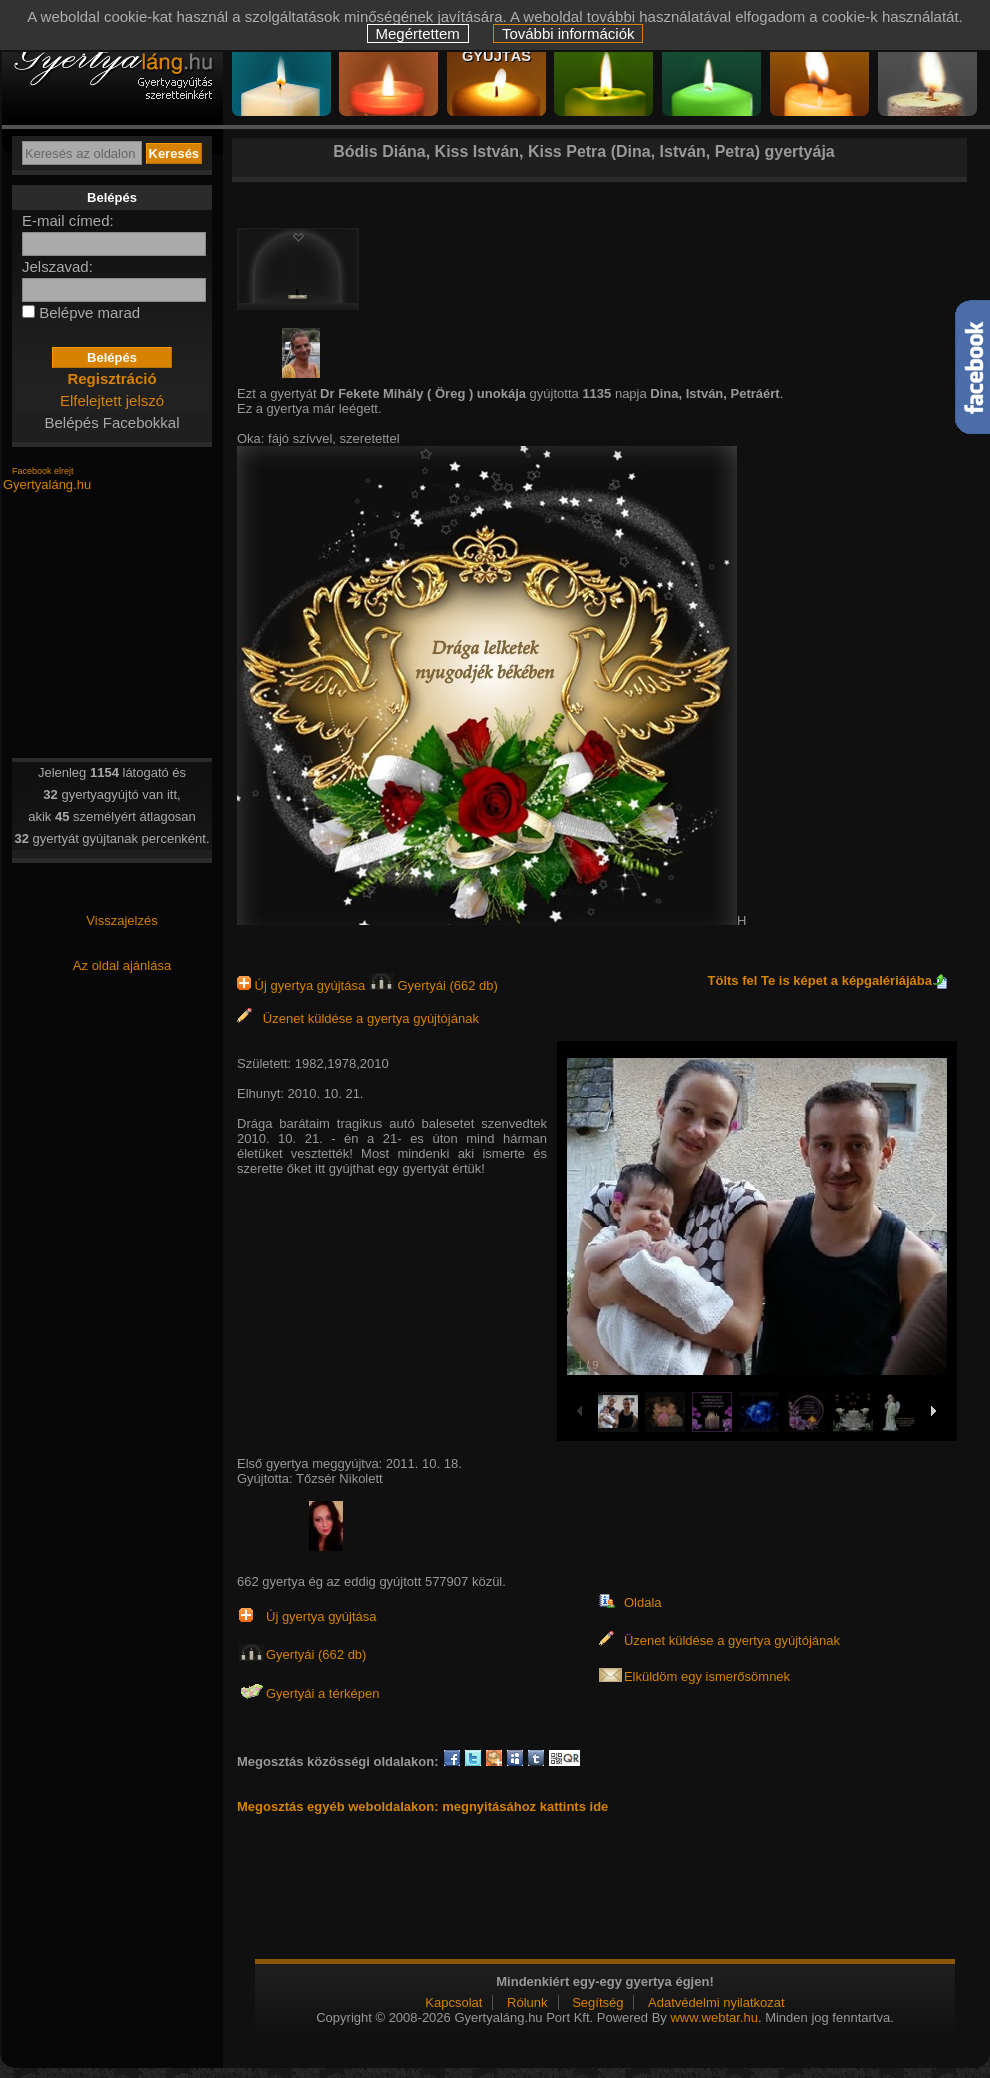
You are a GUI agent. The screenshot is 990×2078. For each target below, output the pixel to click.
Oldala (643, 1602)
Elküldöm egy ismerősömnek (707, 1676)
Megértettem (418, 33)
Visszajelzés (121, 920)
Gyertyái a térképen (322, 1693)
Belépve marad (89, 312)
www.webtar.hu (713, 2017)
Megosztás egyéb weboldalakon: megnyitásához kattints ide (422, 1806)
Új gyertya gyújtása (303, 985)
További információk (568, 33)
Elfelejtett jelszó (112, 400)
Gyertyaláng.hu (47, 484)
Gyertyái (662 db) (433, 985)
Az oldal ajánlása (122, 965)
